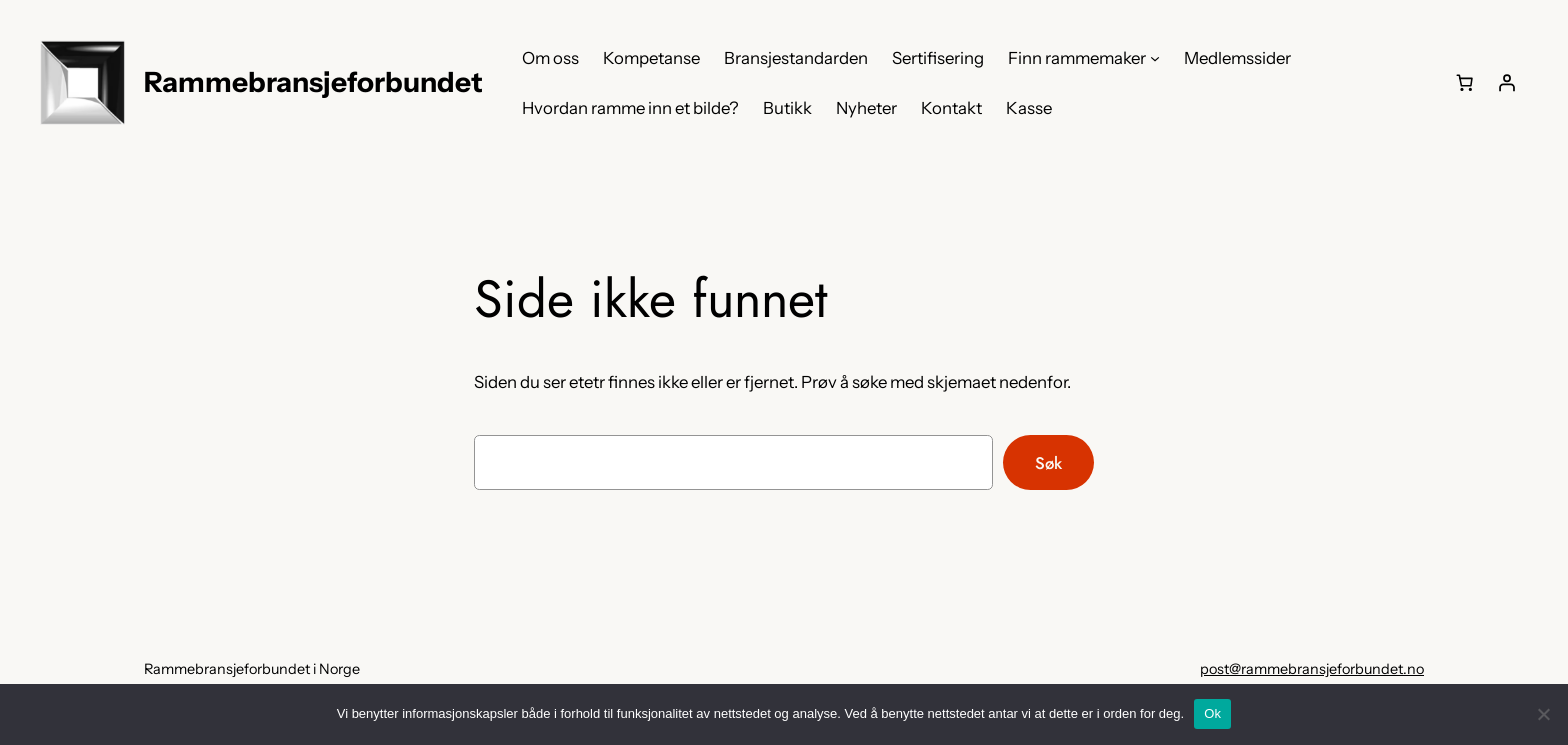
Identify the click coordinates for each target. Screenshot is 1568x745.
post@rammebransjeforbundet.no (1312, 669)
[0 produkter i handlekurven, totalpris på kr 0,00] (1465, 83)
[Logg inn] (1507, 83)
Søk (1048, 463)
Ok (1212, 713)
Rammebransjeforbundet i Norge (252, 669)
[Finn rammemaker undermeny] (1155, 58)
